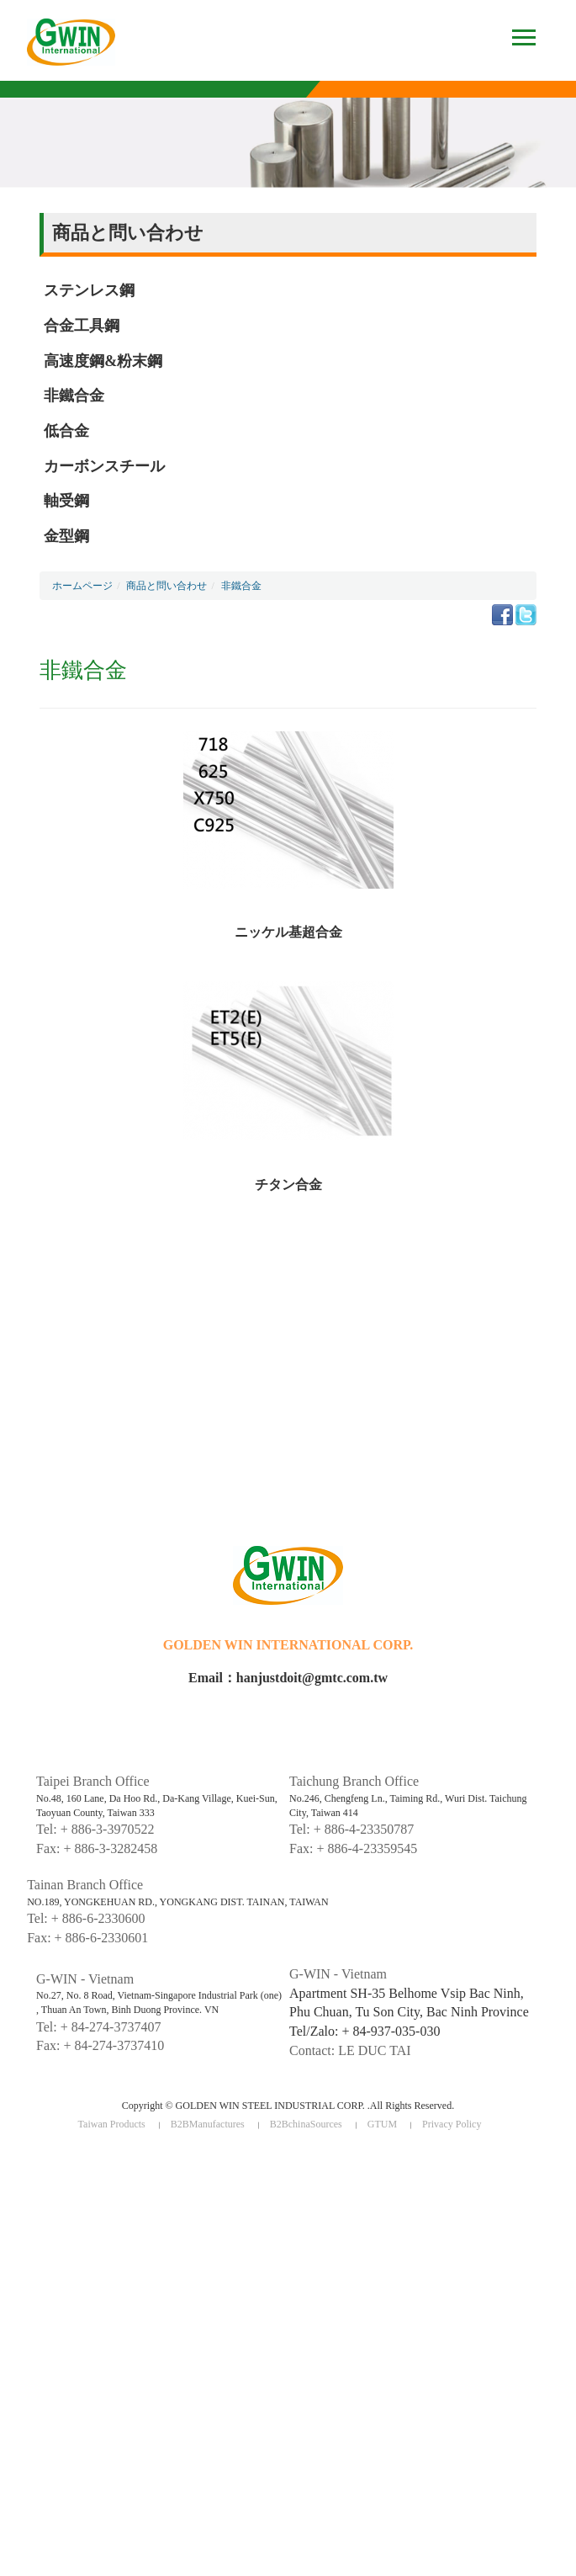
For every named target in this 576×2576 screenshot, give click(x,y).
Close (12, 2160)
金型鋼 (66, 536)
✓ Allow (19, 2191)
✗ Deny (17, 2207)
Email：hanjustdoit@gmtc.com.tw (288, 1677)
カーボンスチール (104, 466)
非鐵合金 (74, 395)
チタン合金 (288, 1184)
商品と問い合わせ (166, 586)
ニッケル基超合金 (288, 932)
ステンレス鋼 (89, 290)
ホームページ (82, 586)
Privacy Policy (451, 2124)
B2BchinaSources (306, 2124)
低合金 (66, 430)
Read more (31, 2316)
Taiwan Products (111, 2124)
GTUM (382, 2124)
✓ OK (364, 2567)
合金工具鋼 (81, 325)
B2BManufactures (208, 2124)
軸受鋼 (66, 500)
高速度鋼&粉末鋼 (103, 361)
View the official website (121, 2316)
